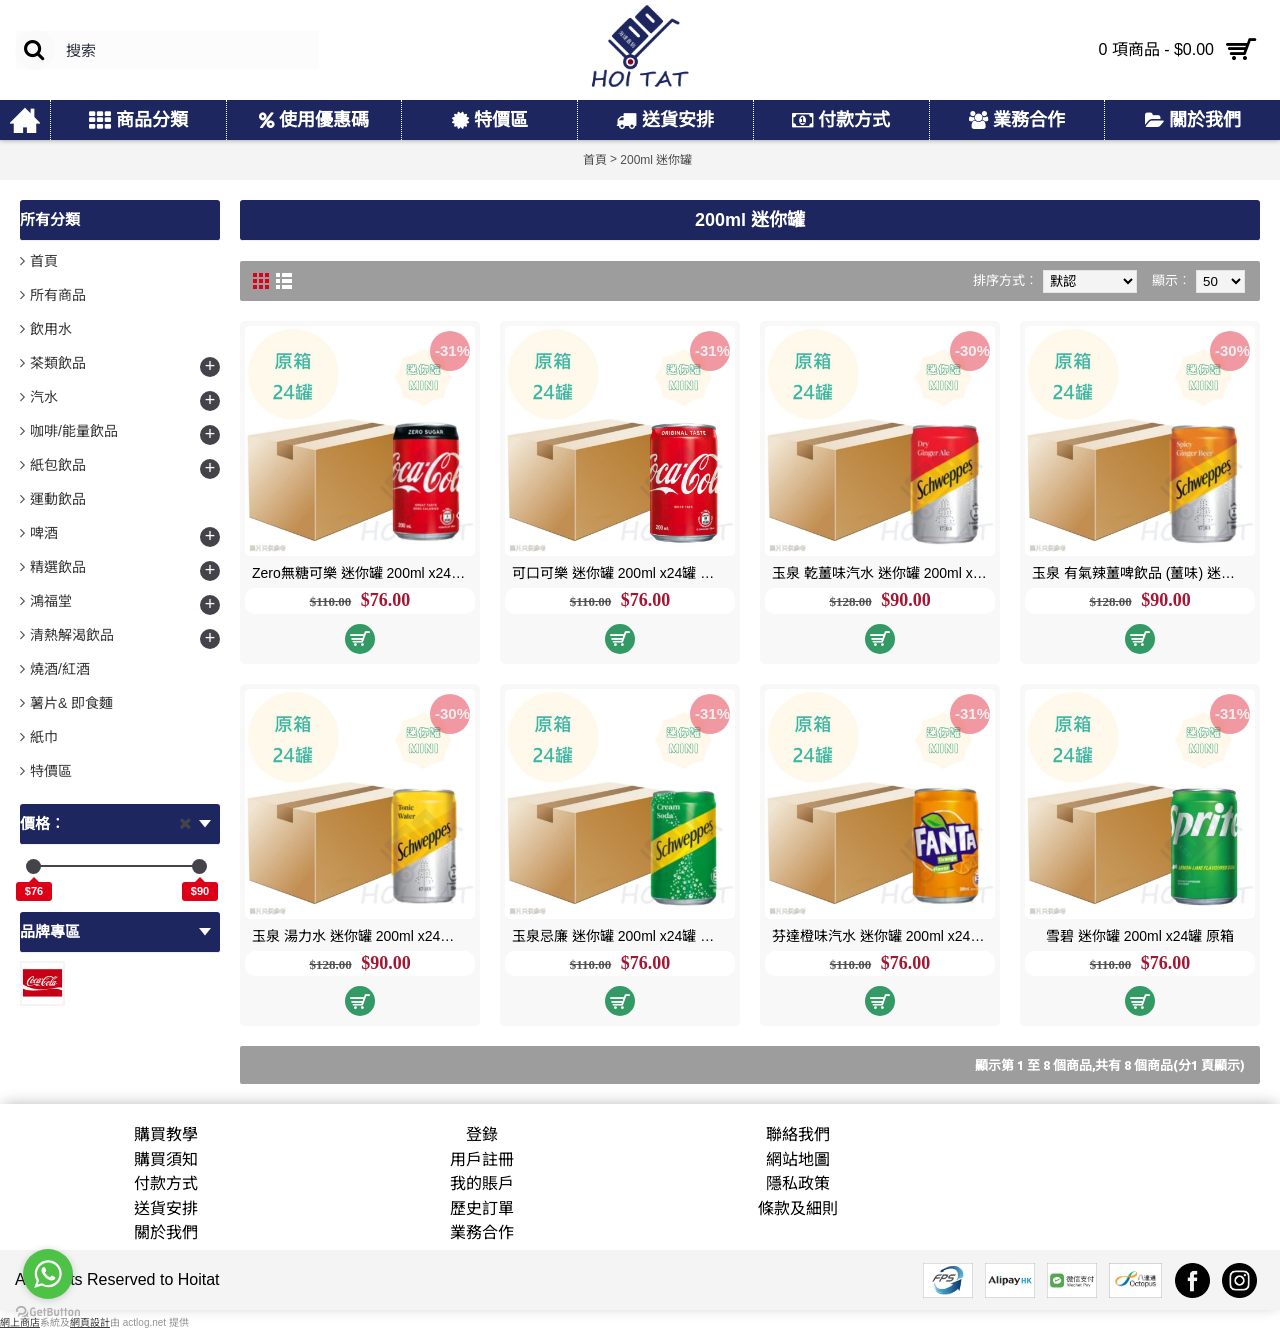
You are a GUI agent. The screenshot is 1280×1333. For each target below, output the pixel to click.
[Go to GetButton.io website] (48, 1312)
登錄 (482, 1134)
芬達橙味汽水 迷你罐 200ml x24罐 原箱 (883, 936)
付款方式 (166, 1183)
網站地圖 (798, 1159)
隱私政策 (798, 1183)
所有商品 (58, 295)
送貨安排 (166, 1208)
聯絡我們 (798, 1134)
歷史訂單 (482, 1208)
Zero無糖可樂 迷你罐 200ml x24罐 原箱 (363, 573)
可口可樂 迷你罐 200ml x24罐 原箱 (620, 573)
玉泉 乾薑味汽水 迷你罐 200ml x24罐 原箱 (883, 573)
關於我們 (166, 1232)
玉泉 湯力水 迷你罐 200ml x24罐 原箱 (363, 936)
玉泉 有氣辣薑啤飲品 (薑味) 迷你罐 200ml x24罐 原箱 (1143, 573)
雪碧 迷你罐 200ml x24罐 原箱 (1140, 936)
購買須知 (166, 1159)
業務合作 (482, 1232)
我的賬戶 (482, 1183)
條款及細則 (798, 1208)
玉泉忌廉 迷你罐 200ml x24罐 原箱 (620, 936)
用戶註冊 (482, 1159)
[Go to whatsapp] (48, 1274)
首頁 (44, 261)
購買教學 (166, 1134)
